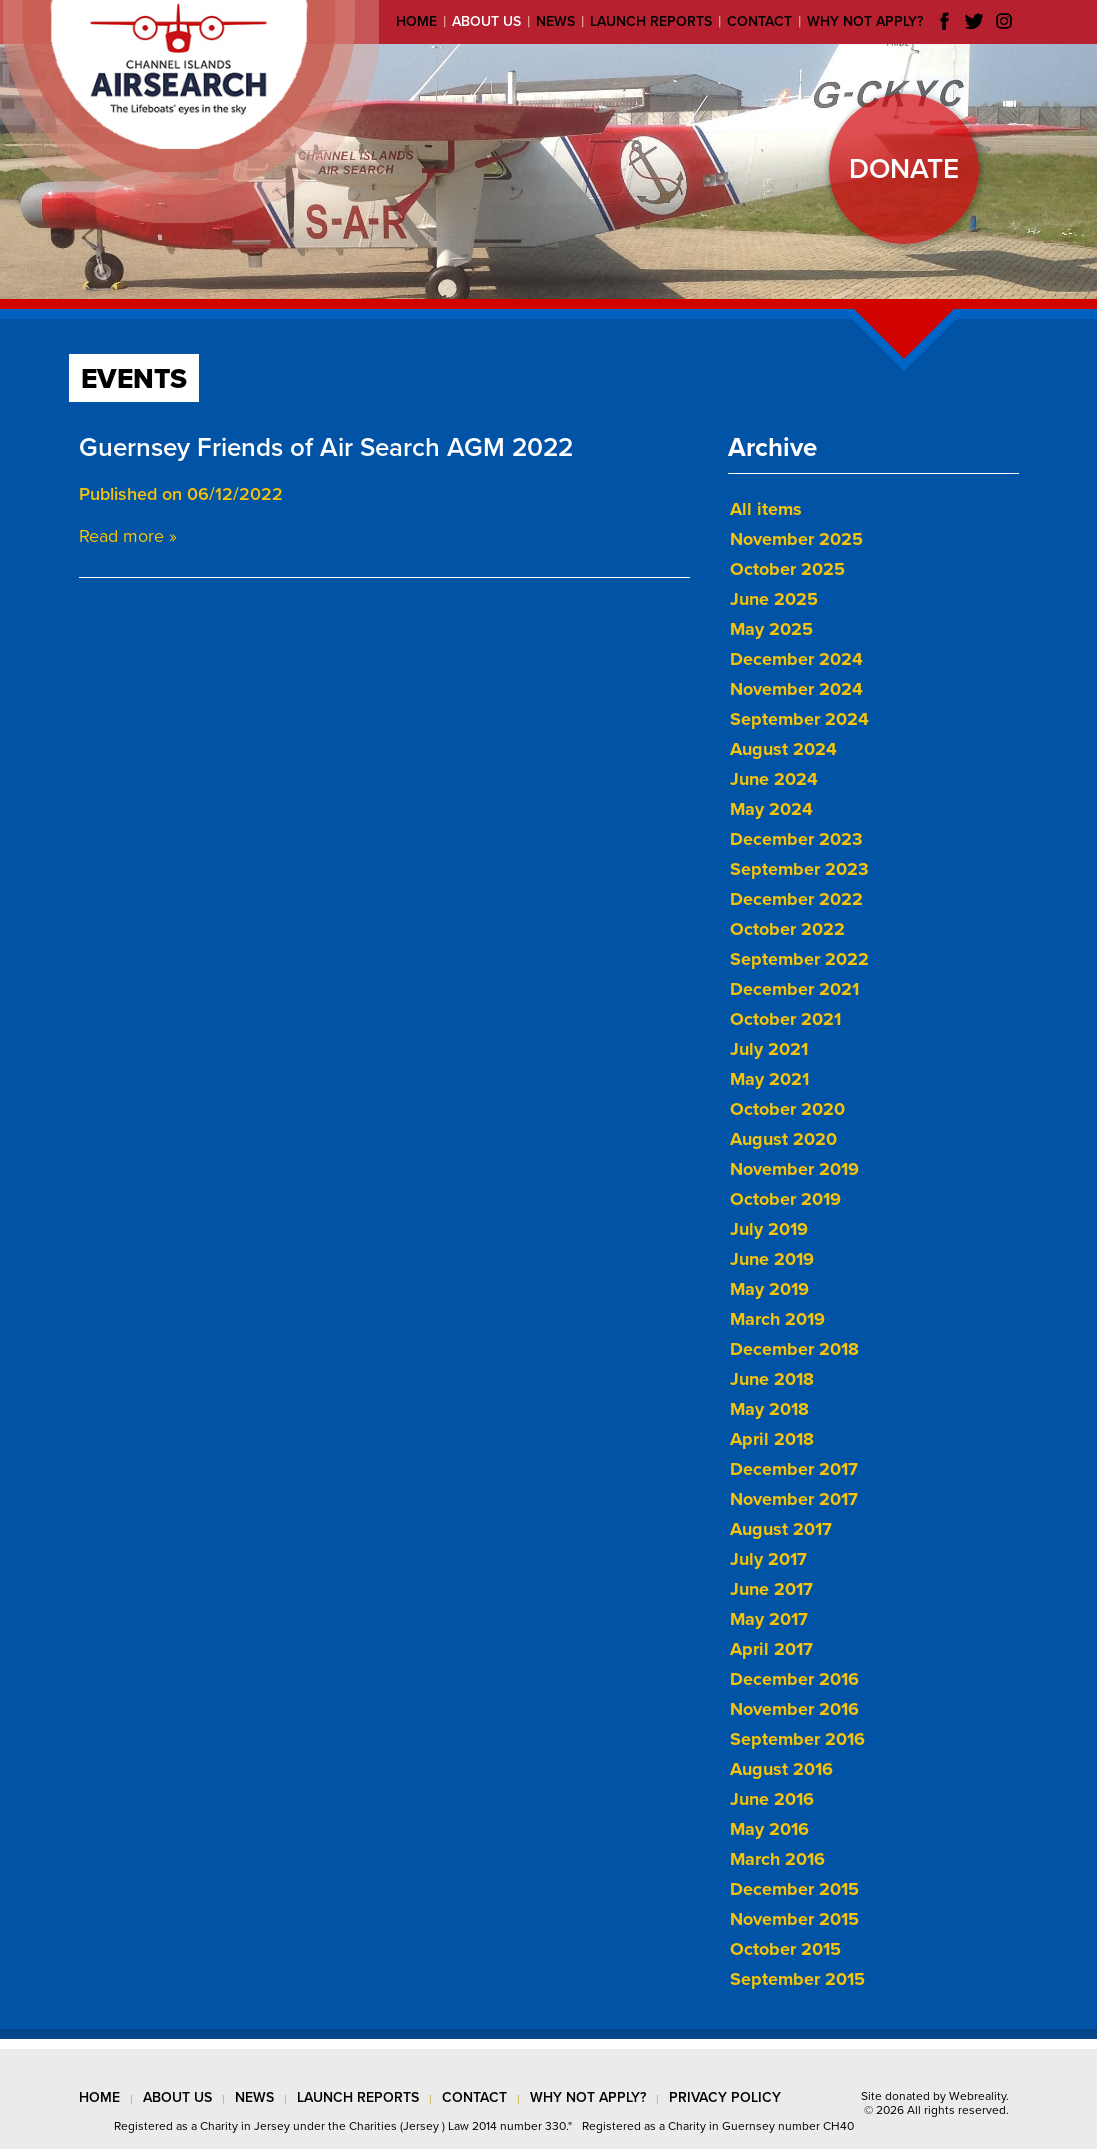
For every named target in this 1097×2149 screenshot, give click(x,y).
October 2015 (785, 1949)
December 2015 (794, 1889)
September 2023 (799, 869)
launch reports (358, 2097)
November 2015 (794, 1919)
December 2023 (796, 839)
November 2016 (794, 1709)
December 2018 (794, 1349)
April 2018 (772, 1439)
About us (486, 21)
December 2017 (794, 1469)
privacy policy (725, 2097)
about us (177, 2097)
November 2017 (794, 1499)
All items (766, 509)
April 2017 (771, 1649)
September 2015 (797, 1979)
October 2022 (787, 929)
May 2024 (771, 809)
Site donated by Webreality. (935, 2096)
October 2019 (785, 1199)
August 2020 (783, 1139)
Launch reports (651, 21)
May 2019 (769, 1289)
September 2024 (799, 719)
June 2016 (772, 1799)
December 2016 (794, 1679)
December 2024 (796, 659)
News (555, 21)
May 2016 (769, 1829)
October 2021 (785, 1019)
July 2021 (769, 1049)
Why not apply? (865, 21)
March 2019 (777, 1319)
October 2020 (787, 1109)
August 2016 (781, 1769)
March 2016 (777, 1859)
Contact (759, 21)
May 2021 (769, 1079)
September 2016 (797, 1739)
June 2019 (772, 1259)
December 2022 (796, 899)
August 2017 (781, 1529)
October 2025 (787, 569)
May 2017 (769, 1619)
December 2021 (794, 989)
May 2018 (769, 1409)
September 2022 (799, 959)
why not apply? (588, 2097)
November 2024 (796, 689)
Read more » (128, 536)
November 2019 (794, 1169)
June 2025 (774, 599)
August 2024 (783, 749)
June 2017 (771, 1589)
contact (474, 2097)
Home (416, 21)
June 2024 (774, 779)
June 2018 (772, 1379)
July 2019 (769, 1229)
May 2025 (771, 629)
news (254, 2097)
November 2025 (796, 539)
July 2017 (768, 1559)
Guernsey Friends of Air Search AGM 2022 (326, 447)
